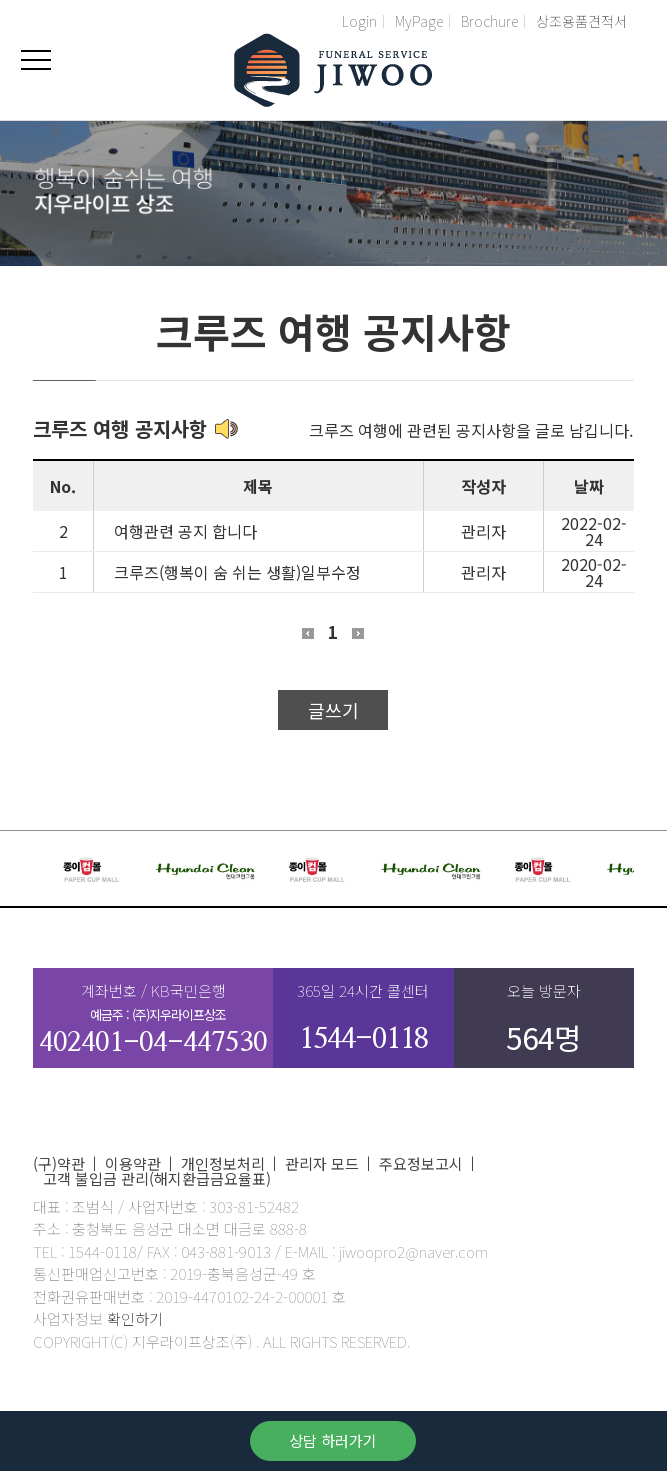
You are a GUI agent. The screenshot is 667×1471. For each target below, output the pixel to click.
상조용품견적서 (581, 21)
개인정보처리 (223, 1163)
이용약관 (133, 1163)
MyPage (419, 21)
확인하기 (135, 1318)
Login (359, 21)
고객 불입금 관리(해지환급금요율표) (157, 1178)
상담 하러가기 (333, 1440)
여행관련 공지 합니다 (185, 531)
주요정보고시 (421, 1163)
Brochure (489, 21)
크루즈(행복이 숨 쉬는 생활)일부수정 (237, 572)
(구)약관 (59, 1163)
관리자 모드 (322, 1163)
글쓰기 (333, 710)
